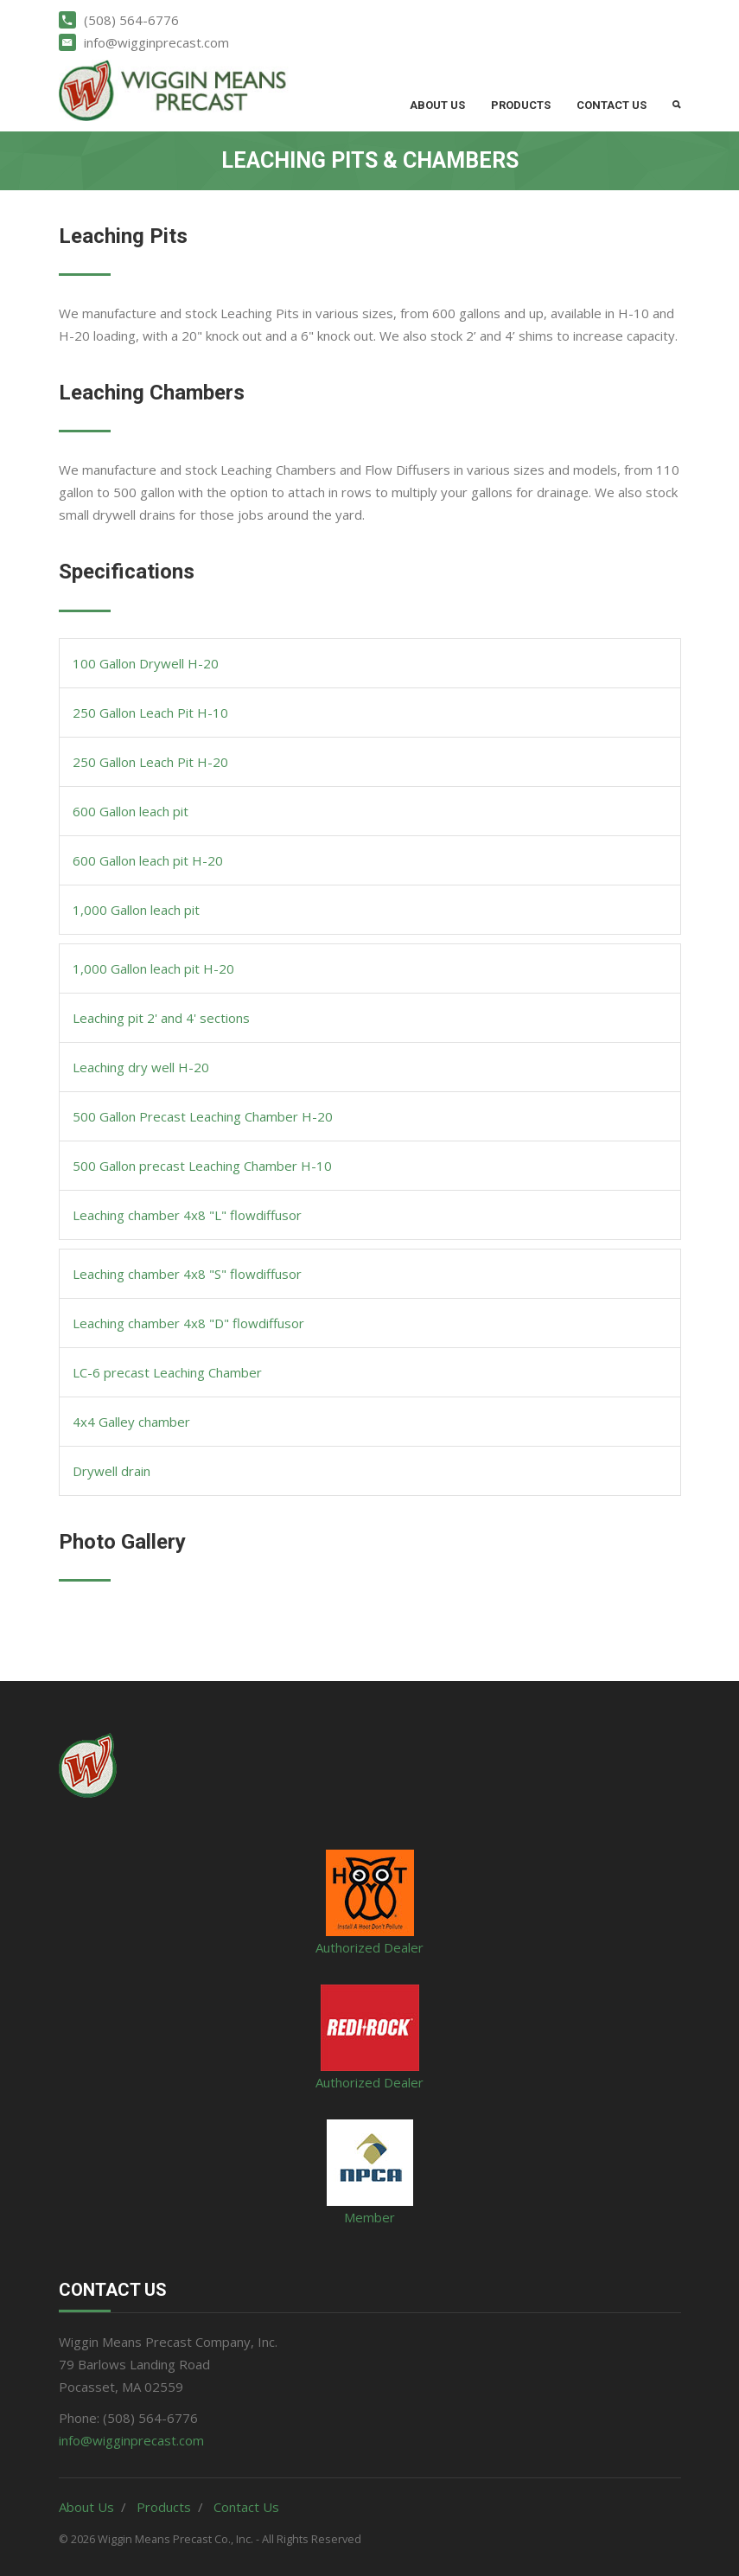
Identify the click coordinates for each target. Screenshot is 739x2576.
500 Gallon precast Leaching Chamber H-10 (202, 1165)
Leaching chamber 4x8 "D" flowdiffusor (188, 1323)
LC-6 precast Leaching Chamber (167, 1372)
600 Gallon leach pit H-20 (148, 860)
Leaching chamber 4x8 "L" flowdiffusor (187, 1215)
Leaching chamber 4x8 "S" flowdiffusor (187, 1273)
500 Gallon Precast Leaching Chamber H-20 (203, 1116)
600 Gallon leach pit (130, 811)
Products (521, 105)
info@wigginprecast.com (131, 2440)
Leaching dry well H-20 (141, 1067)
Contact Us (612, 105)
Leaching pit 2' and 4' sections (161, 1017)
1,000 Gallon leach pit (136, 909)
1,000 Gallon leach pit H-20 (153, 968)
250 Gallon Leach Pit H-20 (150, 761)
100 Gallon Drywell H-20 (146, 663)
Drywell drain (111, 1471)
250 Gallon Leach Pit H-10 (150, 712)
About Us (437, 105)
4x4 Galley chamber (131, 1421)
